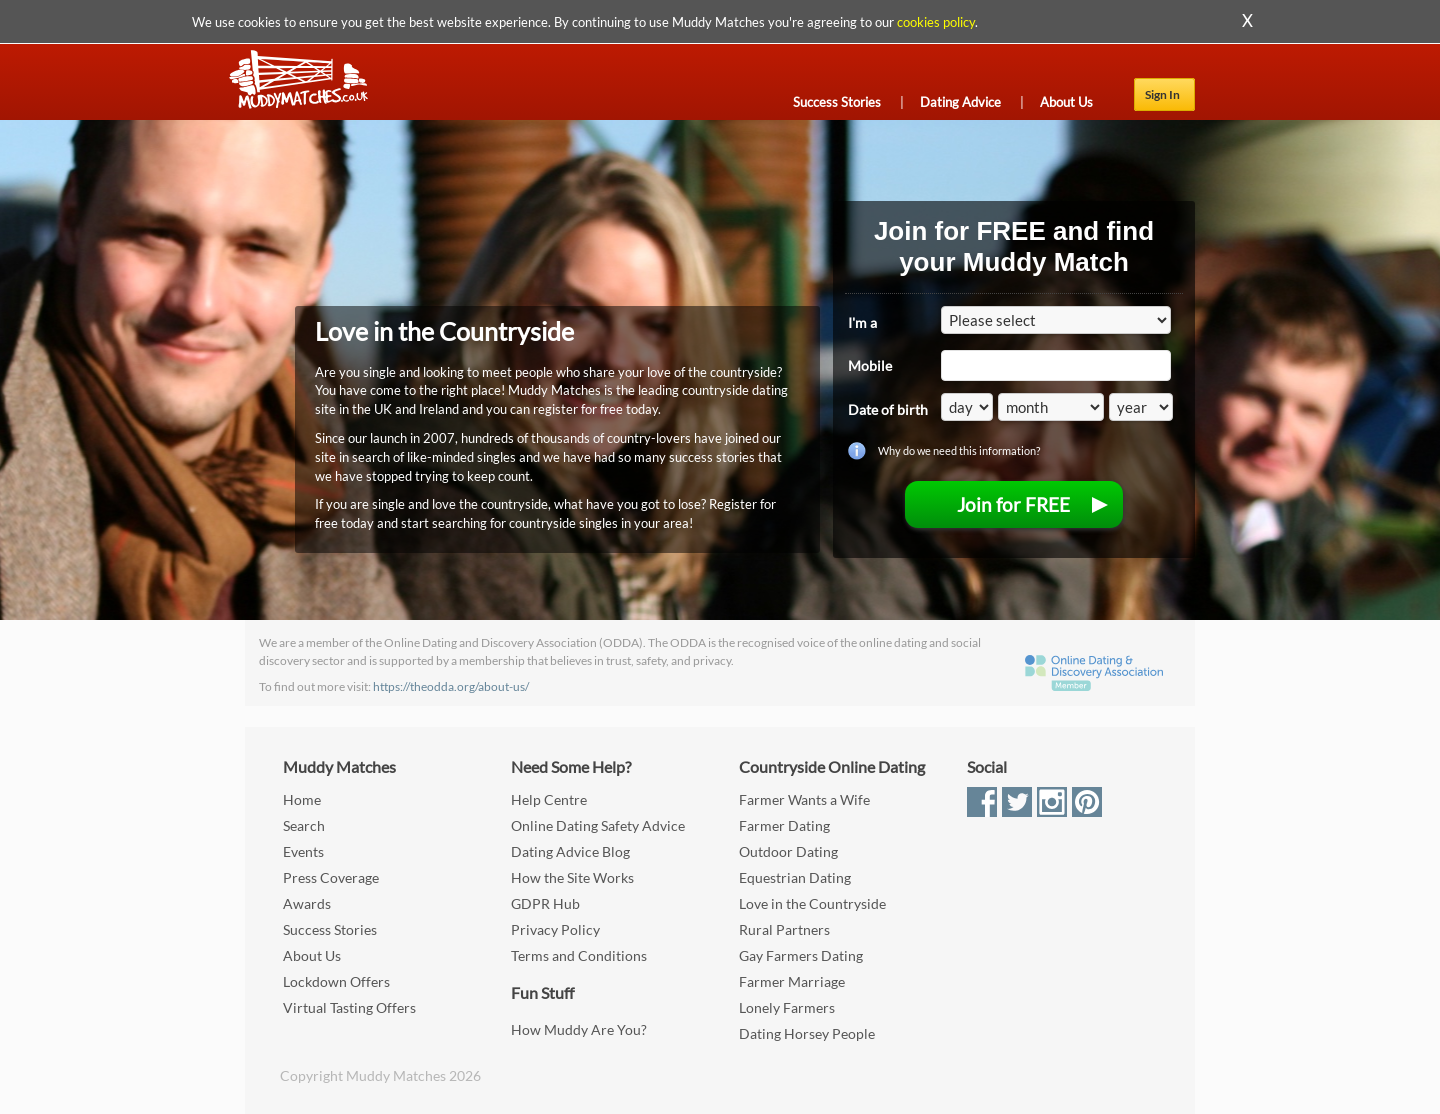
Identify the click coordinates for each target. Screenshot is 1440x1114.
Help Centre (549, 799)
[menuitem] (1014, 504)
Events (303, 851)
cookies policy (936, 22)
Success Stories (837, 102)
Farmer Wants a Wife (804, 799)
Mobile (870, 365)
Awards (307, 903)
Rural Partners (784, 929)
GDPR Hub (545, 903)
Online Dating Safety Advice (598, 825)
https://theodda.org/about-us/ (451, 686)
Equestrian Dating (795, 877)
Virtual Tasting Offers (349, 1007)
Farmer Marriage (792, 981)
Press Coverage (331, 877)
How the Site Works (572, 877)
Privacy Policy (555, 929)
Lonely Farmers (787, 1007)
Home (302, 799)
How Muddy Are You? (579, 1029)
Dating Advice (960, 102)
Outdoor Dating (788, 851)
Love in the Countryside (812, 903)
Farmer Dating (784, 825)
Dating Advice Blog (570, 851)
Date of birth (888, 409)
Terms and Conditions (579, 955)
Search (304, 825)
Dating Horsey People (807, 1033)
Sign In (1162, 94)
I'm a (862, 322)
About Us (1066, 102)
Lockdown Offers (336, 981)
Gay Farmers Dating (801, 955)
